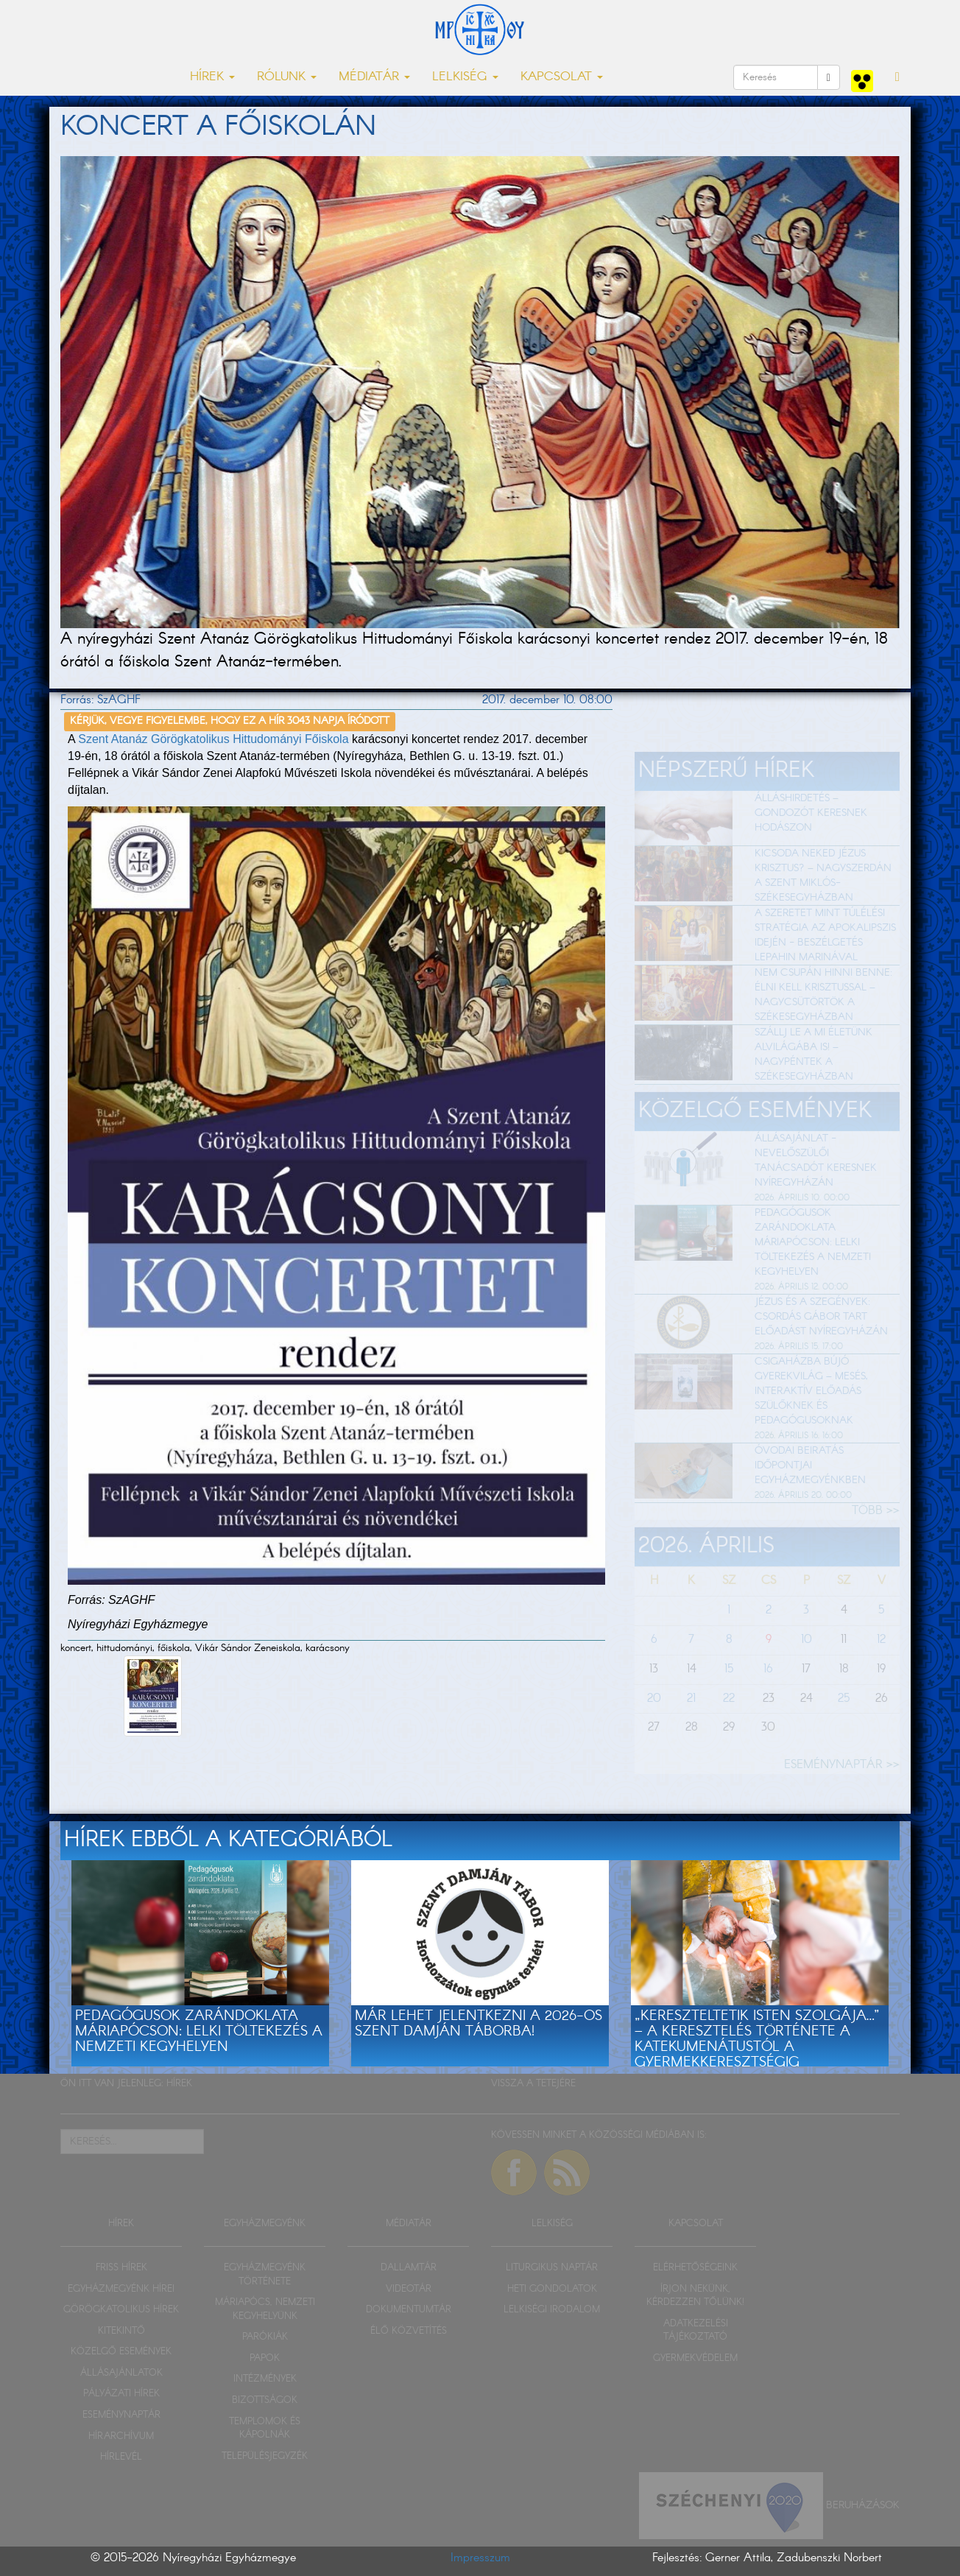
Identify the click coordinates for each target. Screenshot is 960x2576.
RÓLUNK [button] (287, 77)
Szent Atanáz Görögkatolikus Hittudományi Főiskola (213, 739)
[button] (897, 77)
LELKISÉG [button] (465, 77)
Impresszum (480, 2557)
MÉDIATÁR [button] (374, 77)
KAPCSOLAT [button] (561, 77)
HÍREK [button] (212, 77)
